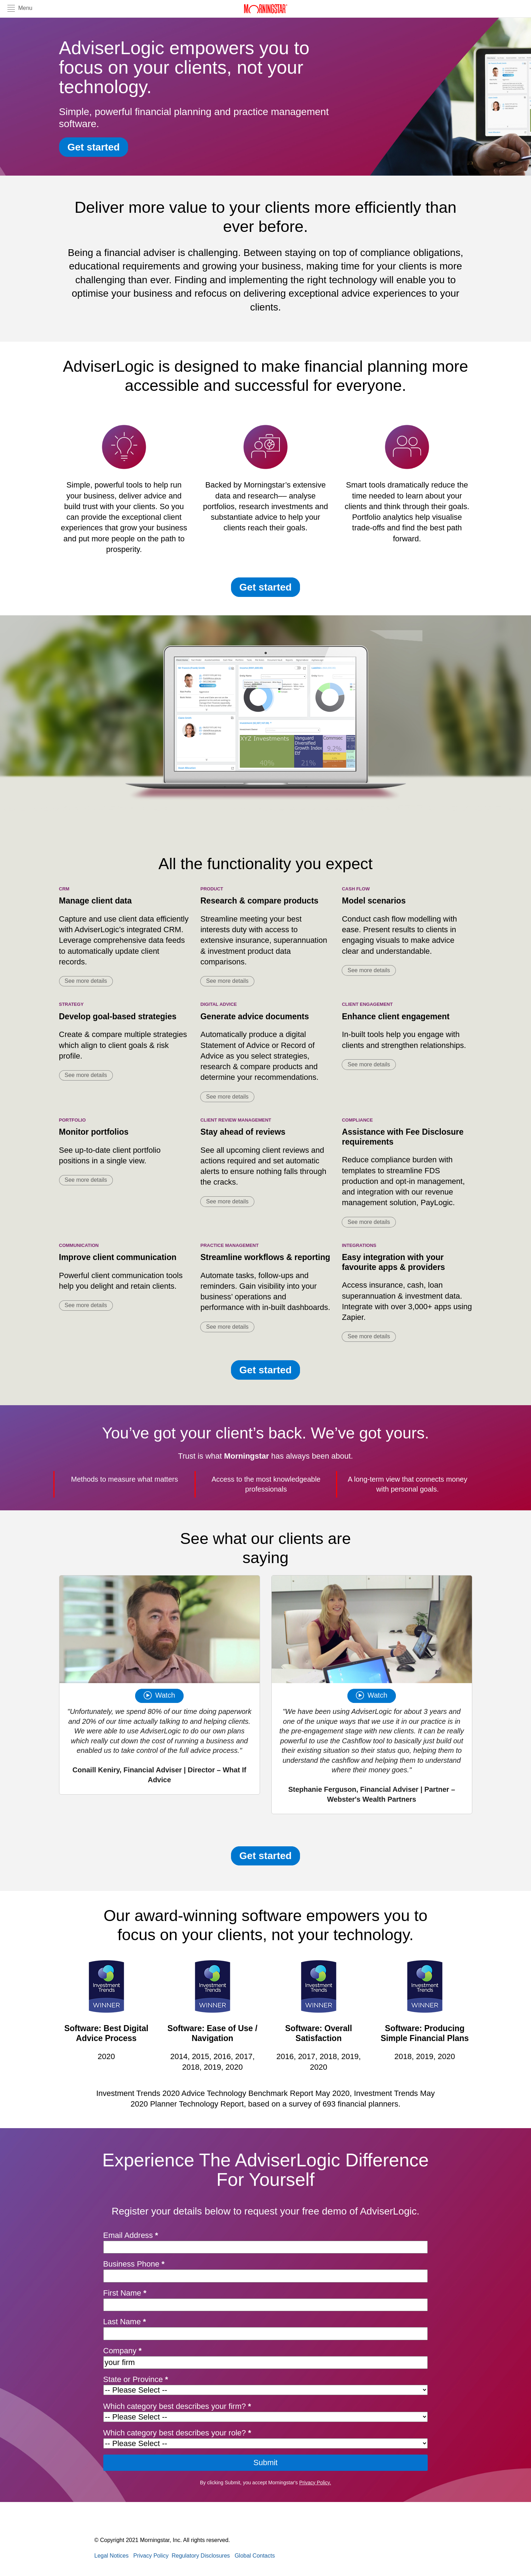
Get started (94, 147)
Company (122, 2350)
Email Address (130, 2235)
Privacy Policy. (315, 2482)
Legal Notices (111, 2556)
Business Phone (134, 2263)
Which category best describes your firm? (177, 2406)
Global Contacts (255, 2556)
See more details (86, 981)
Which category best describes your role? (177, 2432)
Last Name (124, 2321)
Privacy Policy (151, 2556)
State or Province (135, 2379)
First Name (124, 2293)
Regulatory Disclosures (201, 2556)
